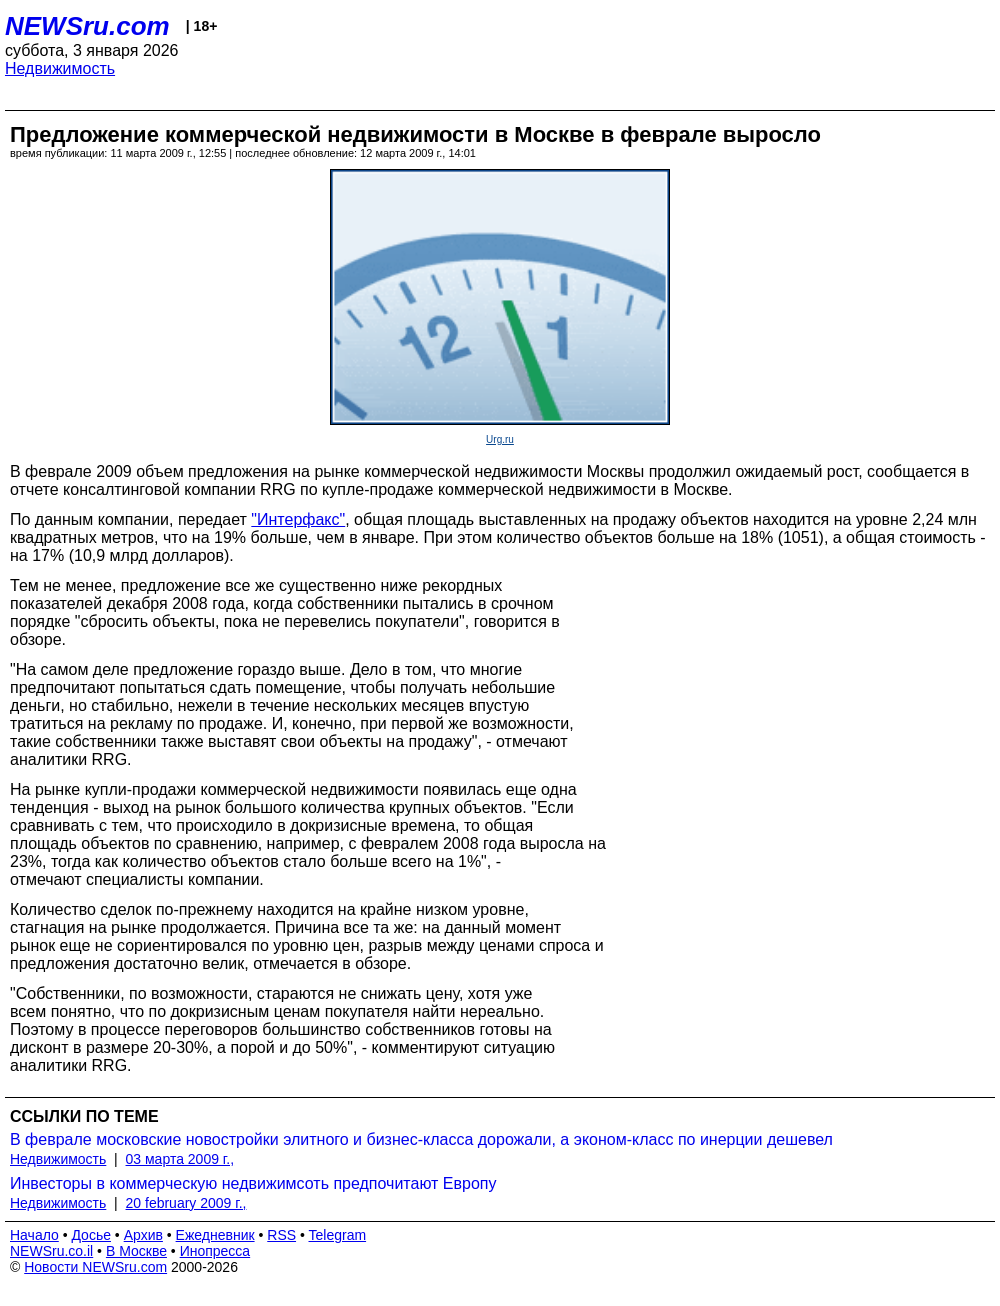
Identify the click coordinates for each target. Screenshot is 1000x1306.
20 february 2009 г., (186, 1203)
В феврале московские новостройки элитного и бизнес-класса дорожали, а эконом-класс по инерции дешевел (421, 1139)
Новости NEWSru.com (95, 1267)
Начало (34, 1235)
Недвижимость (60, 68)
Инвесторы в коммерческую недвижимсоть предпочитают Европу (253, 1183)
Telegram (338, 1235)
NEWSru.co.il (51, 1251)
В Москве (136, 1251)
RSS (281, 1235)
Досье (91, 1235)
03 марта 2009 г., (180, 1159)
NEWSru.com (87, 26)
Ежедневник (215, 1235)
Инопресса (215, 1251)
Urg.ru (500, 439)
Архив (143, 1235)
